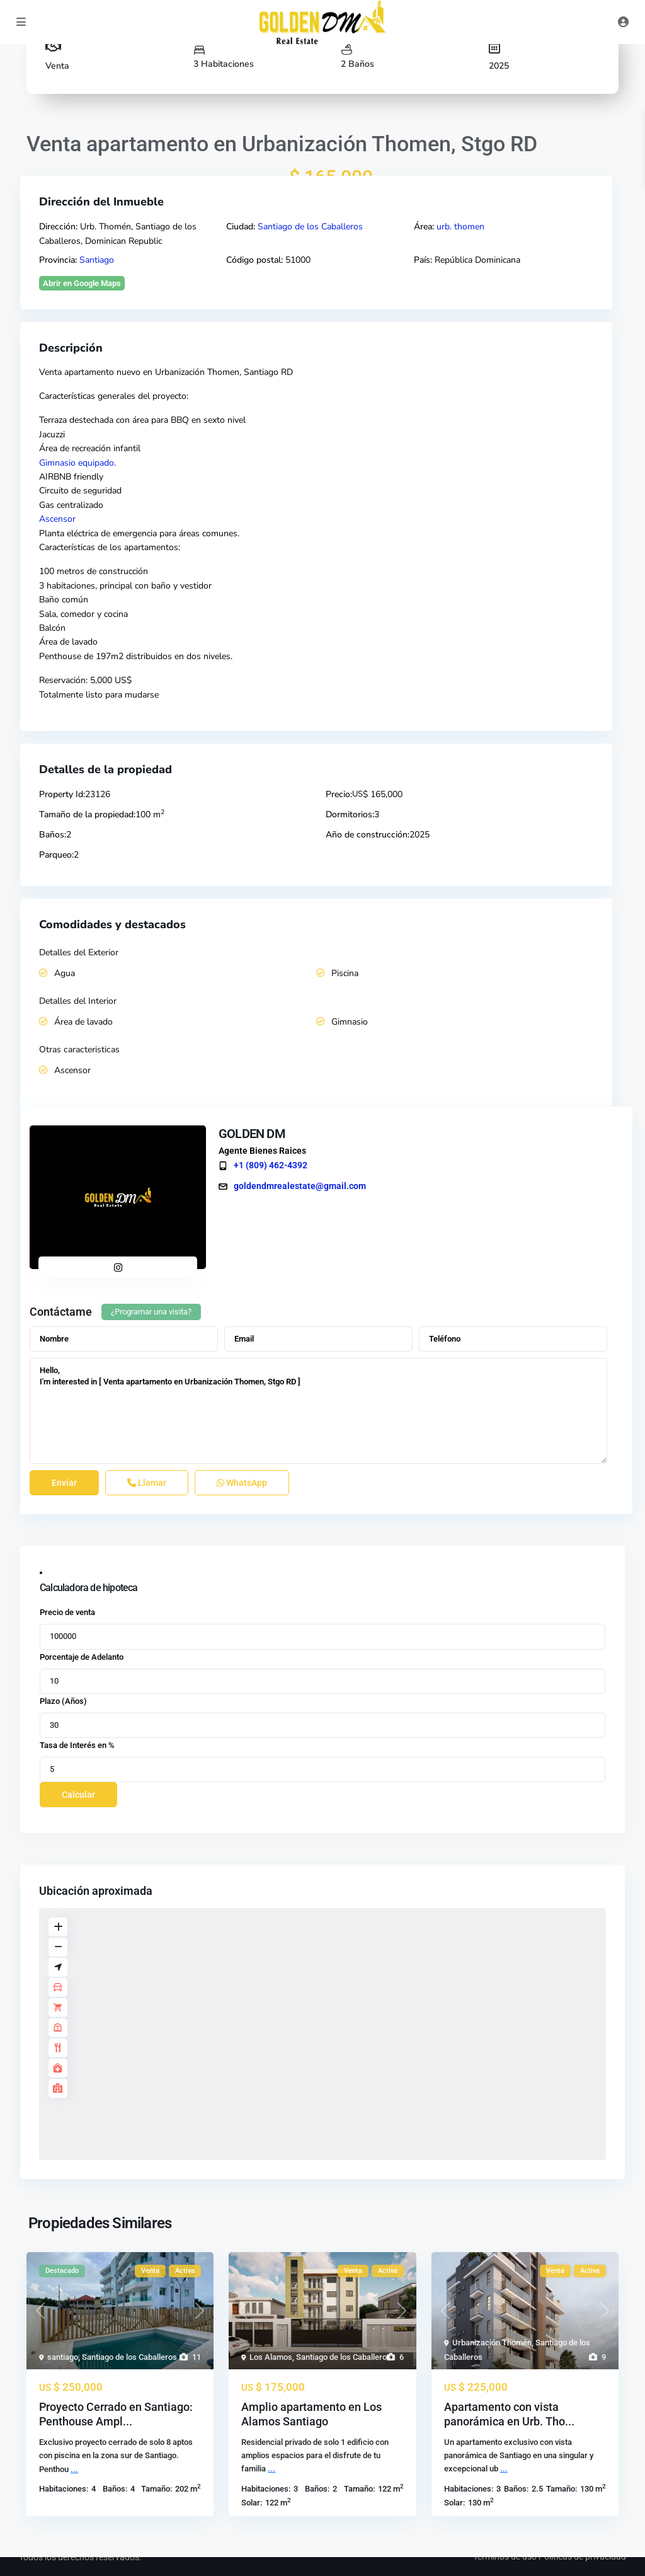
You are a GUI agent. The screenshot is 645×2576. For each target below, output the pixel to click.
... (74, 2469)
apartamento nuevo (102, 372)
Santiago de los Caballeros (310, 227)
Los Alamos (270, 2357)
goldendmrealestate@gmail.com (297, 1186)
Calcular (78, 1795)
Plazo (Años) (63, 1701)
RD (287, 372)
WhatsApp (242, 1483)
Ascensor (57, 519)
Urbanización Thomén (492, 2342)
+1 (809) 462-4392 (267, 1165)
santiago (62, 2357)
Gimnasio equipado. (77, 463)
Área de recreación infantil (89, 448)
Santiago (96, 260)
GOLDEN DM (248, 1133)
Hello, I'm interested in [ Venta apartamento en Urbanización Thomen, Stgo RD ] (318, 1411)
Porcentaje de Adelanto (81, 1657)
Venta (57, 66)
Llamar (146, 1483)
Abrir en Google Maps (82, 283)
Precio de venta (67, 1612)
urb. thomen (460, 227)
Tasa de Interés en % (77, 1745)
